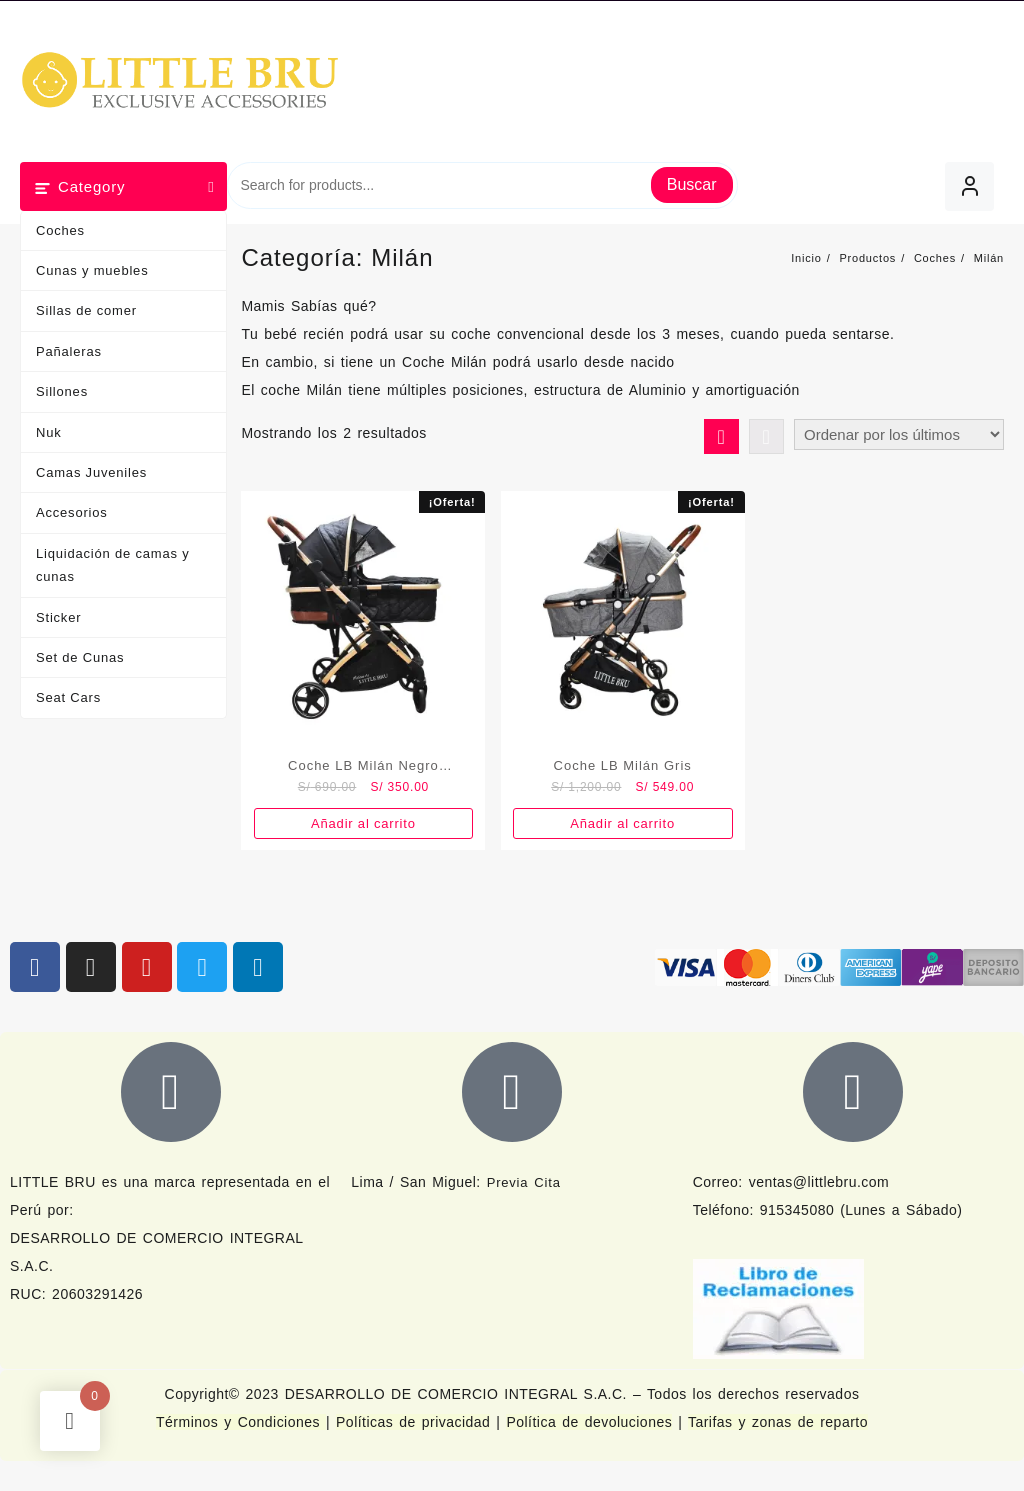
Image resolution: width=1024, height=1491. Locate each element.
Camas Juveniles (91, 472)
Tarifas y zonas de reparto (778, 1422)
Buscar (692, 184)
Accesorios (72, 512)
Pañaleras (69, 351)
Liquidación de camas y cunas (112, 565)
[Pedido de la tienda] (899, 434)
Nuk (49, 432)
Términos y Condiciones (241, 1422)
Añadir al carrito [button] (363, 823)
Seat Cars (68, 697)
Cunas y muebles (92, 270)
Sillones (62, 391)
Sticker (58, 617)
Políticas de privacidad (413, 1422)
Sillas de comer (86, 310)
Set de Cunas (80, 657)
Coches (60, 230)
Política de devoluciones (589, 1422)
